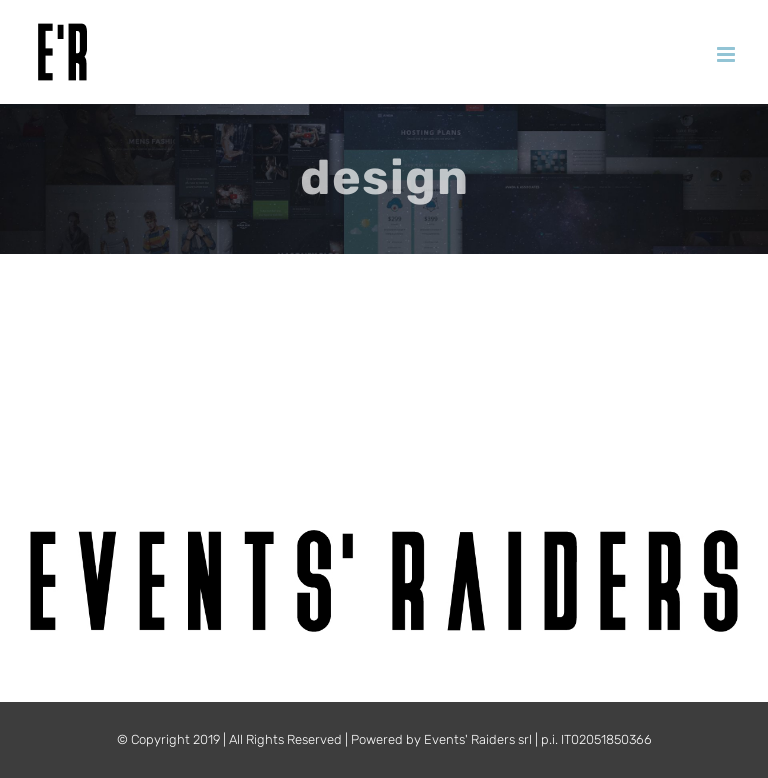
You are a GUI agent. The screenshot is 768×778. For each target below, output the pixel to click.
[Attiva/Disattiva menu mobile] (727, 54)
